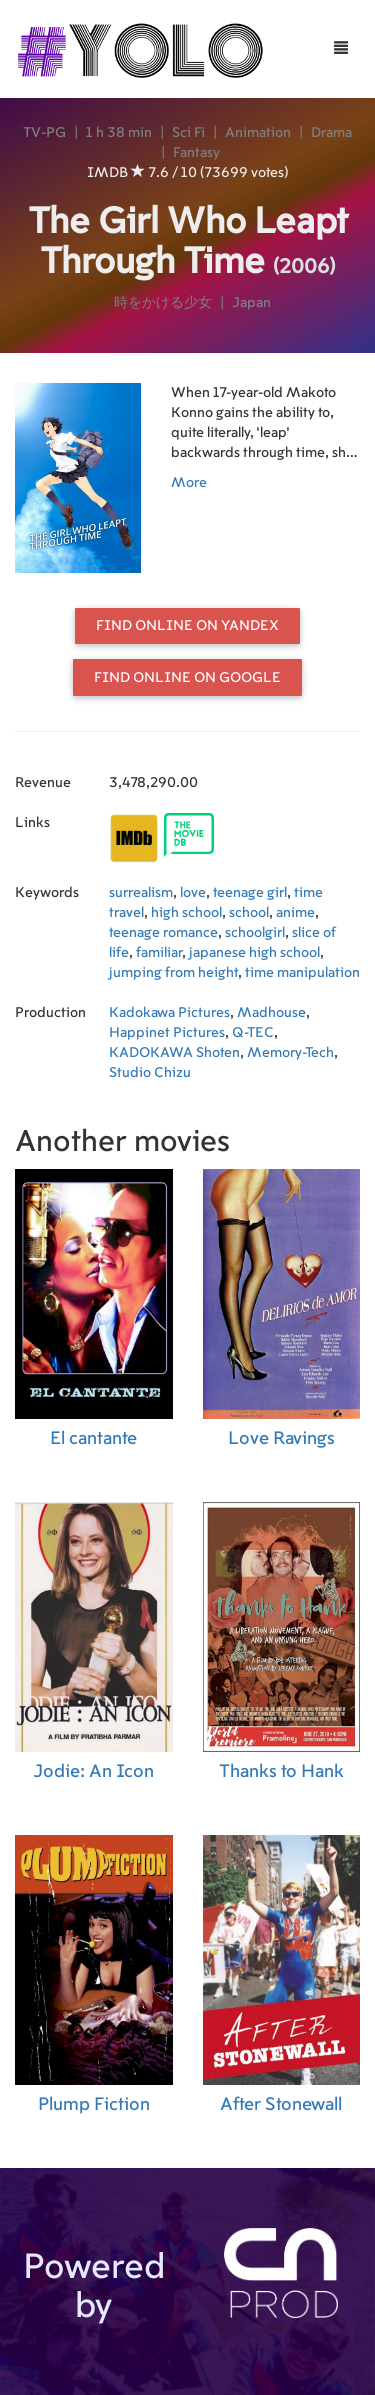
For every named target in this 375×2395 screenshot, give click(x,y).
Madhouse (271, 1013)
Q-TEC (253, 1033)
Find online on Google (187, 678)
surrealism (141, 893)
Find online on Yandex (187, 626)
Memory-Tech (290, 1053)
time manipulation (302, 973)
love (193, 893)
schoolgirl (255, 933)
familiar (159, 953)
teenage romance (163, 933)
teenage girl (250, 893)
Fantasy (196, 153)
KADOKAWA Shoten (174, 1053)
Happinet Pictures (167, 1033)
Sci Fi (188, 133)
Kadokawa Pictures (169, 1013)
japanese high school (254, 953)
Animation (258, 133)
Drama (331, 133)
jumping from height (173, 973)
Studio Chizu (150, 1073)
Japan (251, 303)
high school (186, 913)
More (189, 483)
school (249, 913)
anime (295, 913)
